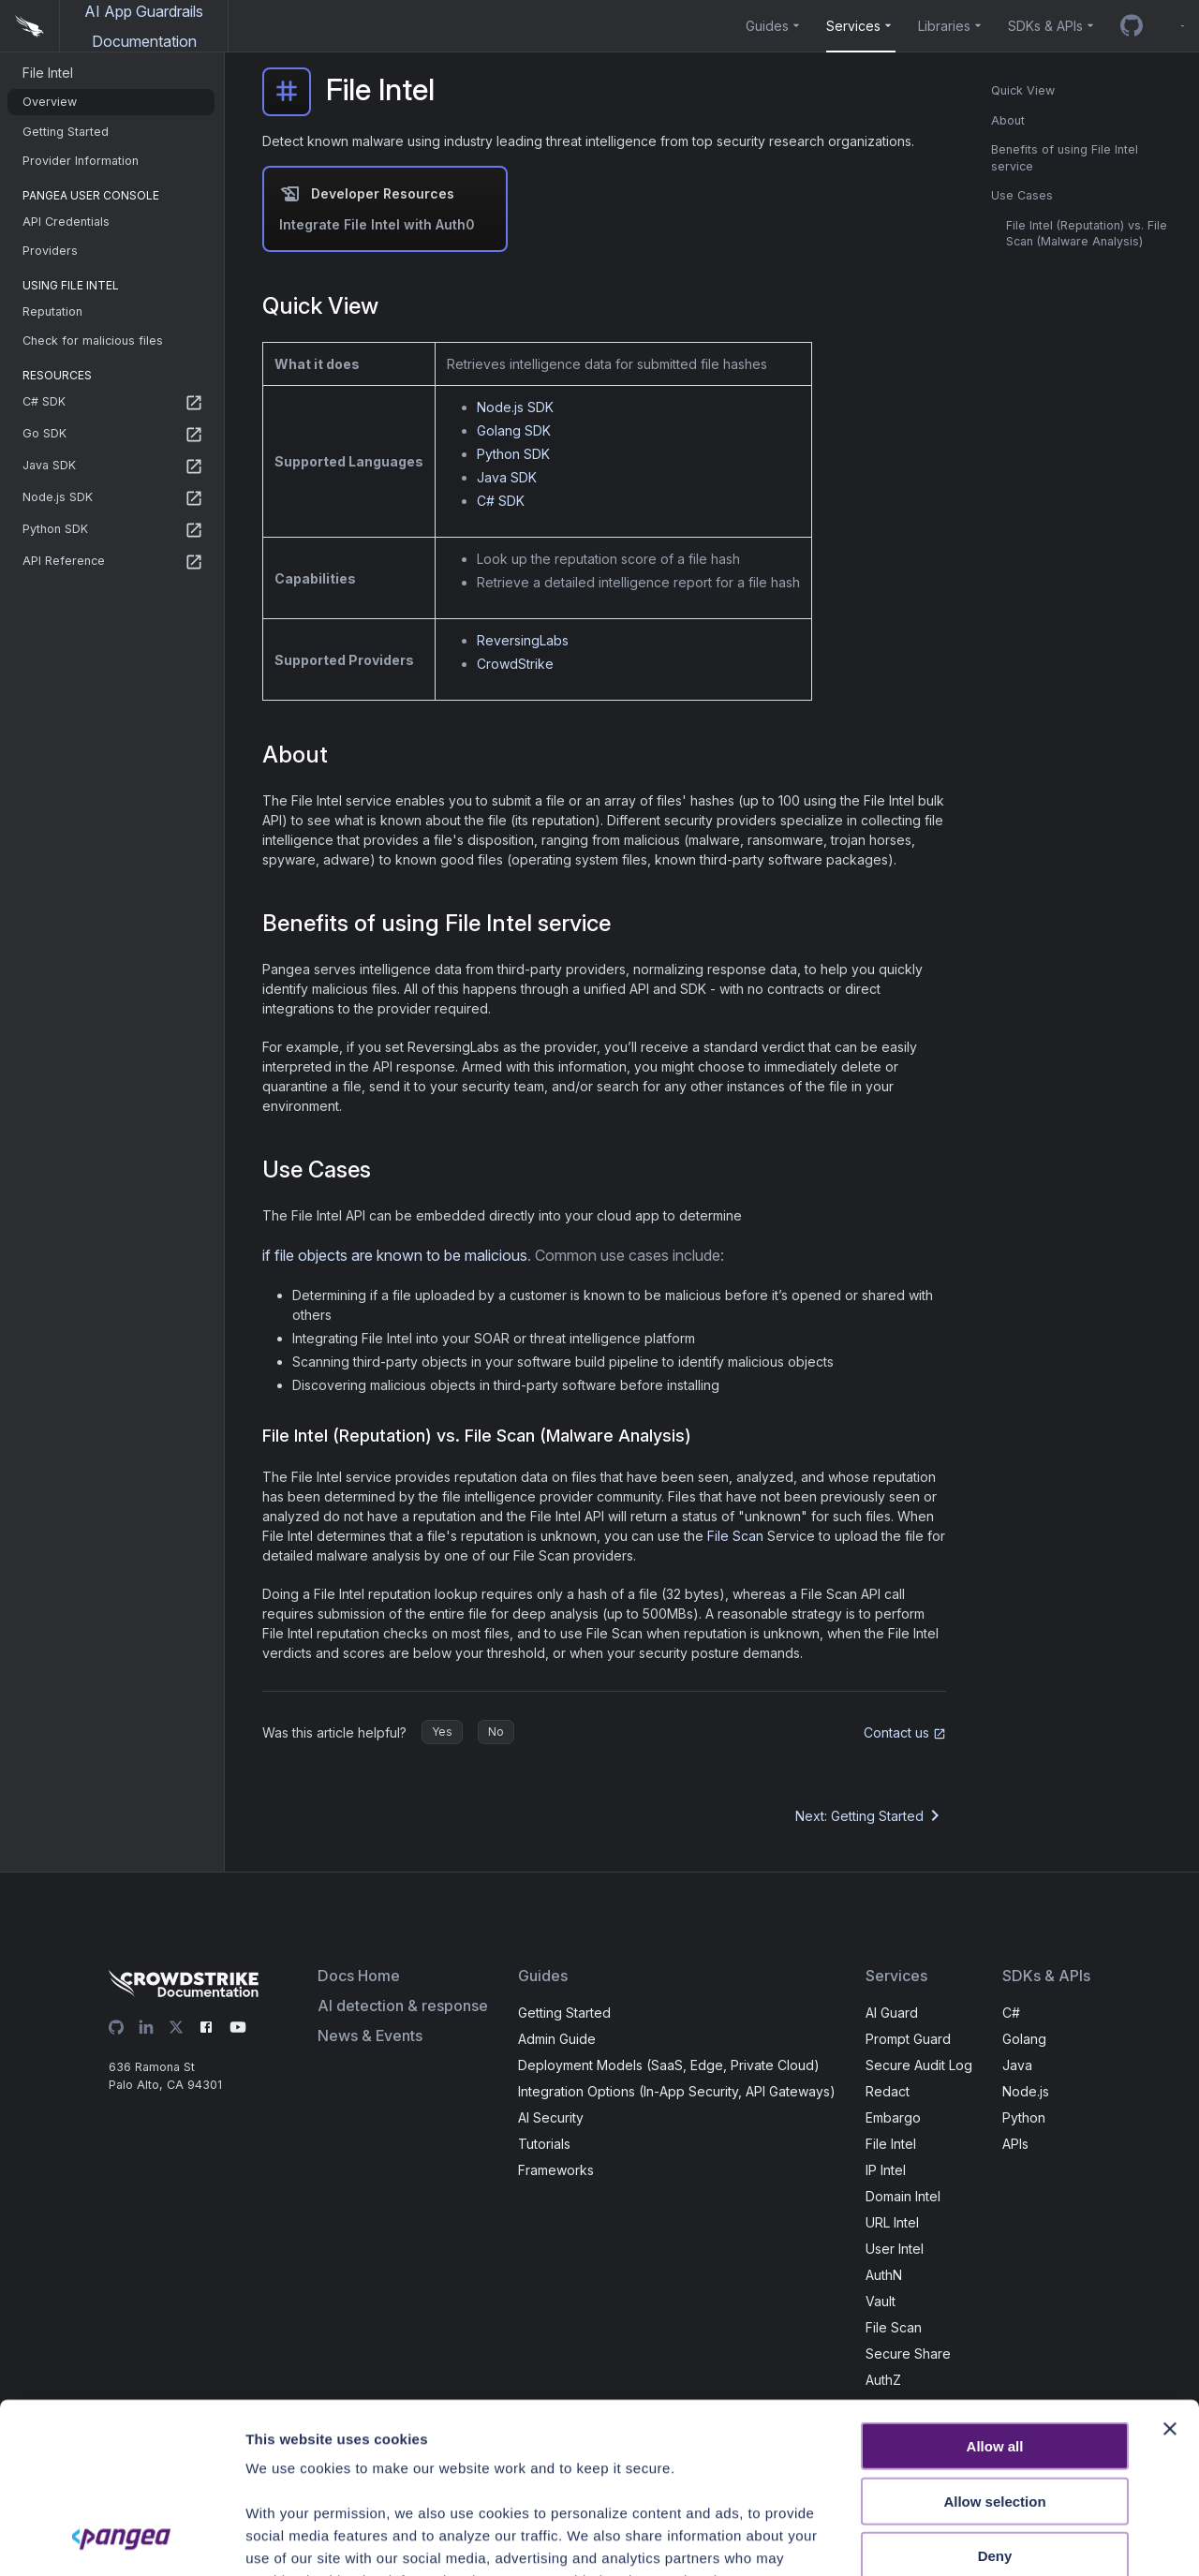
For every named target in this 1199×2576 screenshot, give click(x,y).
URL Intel (892, 2222)
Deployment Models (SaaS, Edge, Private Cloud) (669, 2065)
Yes (442, 1732)
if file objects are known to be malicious (394, 1255)
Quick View (1023, 90)
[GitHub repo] (1131, 26)
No (496, 1732)
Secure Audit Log (919, 2065)
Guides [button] (767, 26)
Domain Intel (903, 2196)
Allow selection (994, 2341)
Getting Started (564, 2013)
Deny (995, 2397)
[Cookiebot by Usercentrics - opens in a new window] (121, 2539)
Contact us (905, 1732)
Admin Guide (557, 2039)
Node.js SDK (515, 407)
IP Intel (886, 2170)
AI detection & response (403, 2005)
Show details (1034, 2539)
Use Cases (1022, 195)
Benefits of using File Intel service (1064, 157)
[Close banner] (1170, 2269)
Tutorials (544, 2144)
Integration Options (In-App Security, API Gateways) (677, 2091)
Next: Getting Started (870, 1815)
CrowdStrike (515, 664)
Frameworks (556, 2170)
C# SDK (501, 501)
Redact (888, 2091)
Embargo (893, 2117)
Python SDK (513, 454)
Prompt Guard (908, 2039)
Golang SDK (514, 430)
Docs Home (359, 1975)
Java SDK (507, 477)
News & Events (370, 2035)
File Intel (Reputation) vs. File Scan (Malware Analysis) (1086, 233)
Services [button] (853, 26)
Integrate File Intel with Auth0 (377, 224)
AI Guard (892, 2013)
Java (1017, 2065)
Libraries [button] (944, 26)
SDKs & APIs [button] (1045, 26)
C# (1011, 2013)
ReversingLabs (523, 640)
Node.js (1025, 2091)
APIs (1015, 2144)
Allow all (995, 2287)
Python (1023, 2117)
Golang (1024, 2039)
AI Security (551, 2117)
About (1008, 120)
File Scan (735, 1536)
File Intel (891, 2144)
